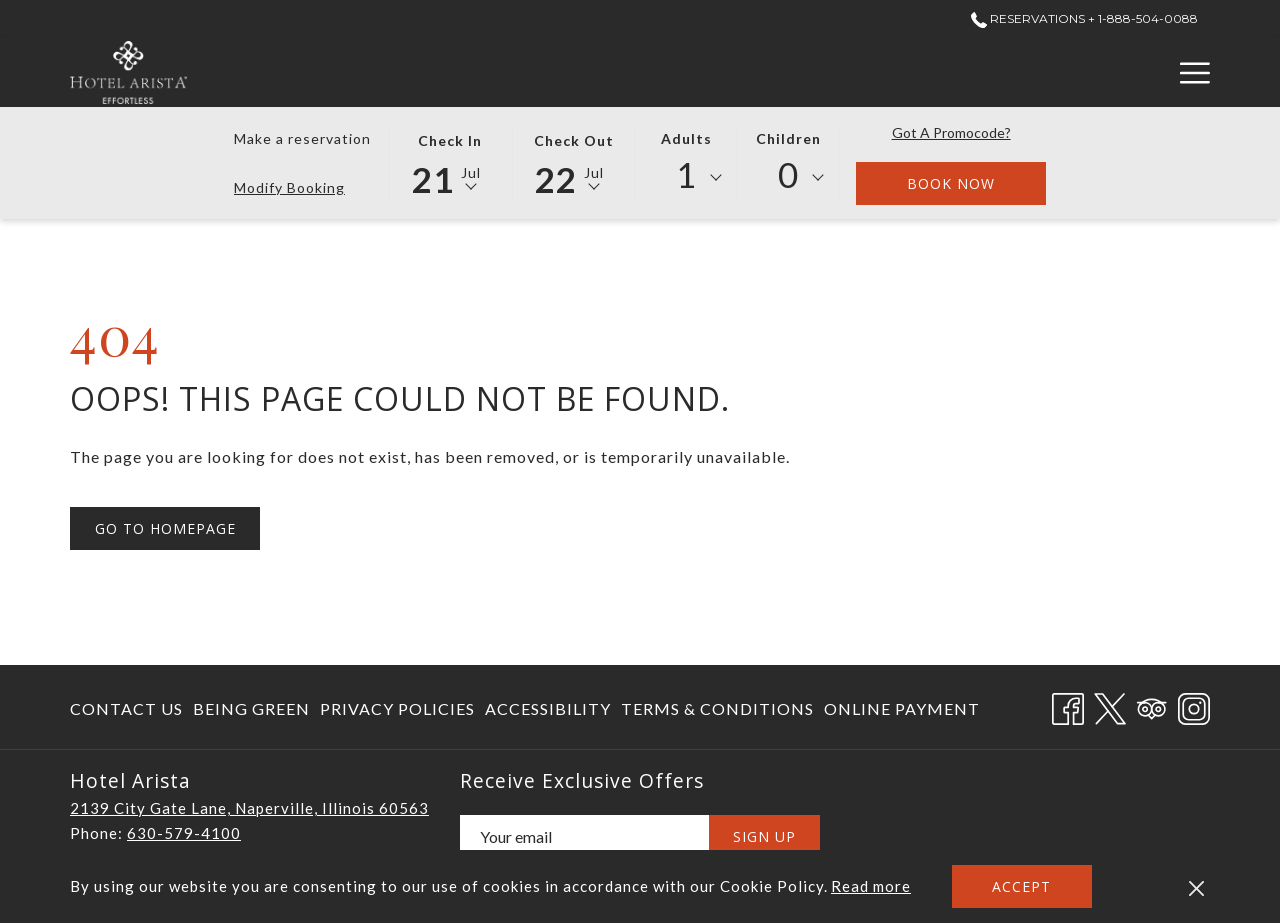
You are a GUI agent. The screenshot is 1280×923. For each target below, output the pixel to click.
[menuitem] (129, 708)
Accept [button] (1021, 886)
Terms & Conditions (717, 708)
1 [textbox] (686, 174)
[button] (450, 162)
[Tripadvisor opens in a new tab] (1152, 704)
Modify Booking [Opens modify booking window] (289, 187)
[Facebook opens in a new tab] (1068, 704)
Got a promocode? (951, 132)
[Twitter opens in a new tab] (1110, 704)
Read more (871, 886)
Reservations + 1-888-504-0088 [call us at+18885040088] (1084, 18)
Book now (976, 183)
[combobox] (687, 178)
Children (788, 138)
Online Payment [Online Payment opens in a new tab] (902, 712)
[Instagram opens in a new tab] (1194, 704)
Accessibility (548, 708)
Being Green (251, 708)
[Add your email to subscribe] (584, 836)
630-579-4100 (184, 833)
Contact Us (126, 708)
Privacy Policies (397, 708)
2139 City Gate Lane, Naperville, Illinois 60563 (249, 808)
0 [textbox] (788, 174)
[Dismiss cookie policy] (1196, 886)
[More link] (1187, 72)
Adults (686, 138)
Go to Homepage (165, 528)
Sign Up (764, 836)
